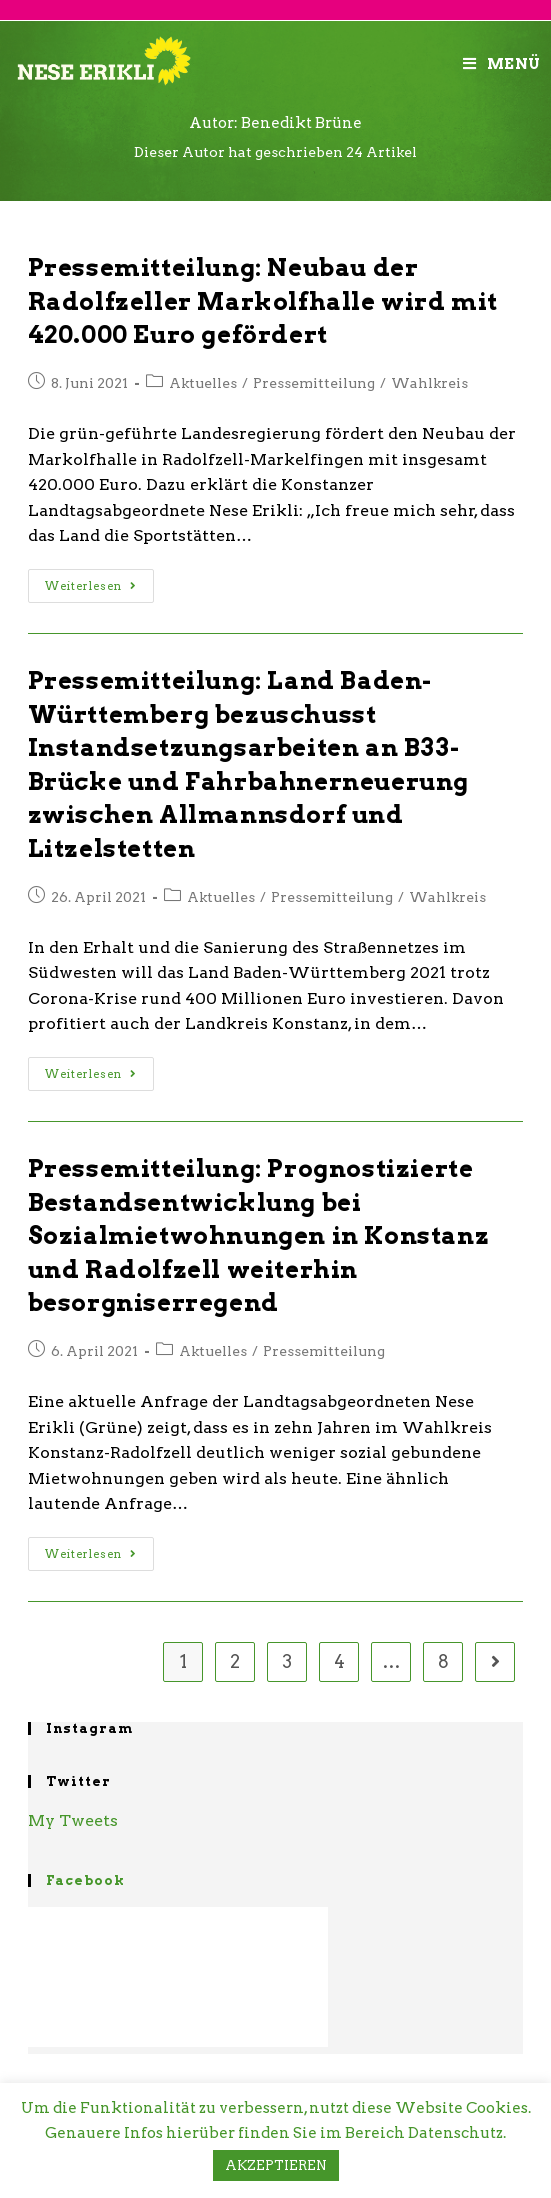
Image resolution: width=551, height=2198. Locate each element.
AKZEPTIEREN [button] (276, 2165)
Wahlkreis (429, 383)
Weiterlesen (91, 586)
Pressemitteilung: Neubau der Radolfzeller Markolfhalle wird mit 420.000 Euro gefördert (263, 301)
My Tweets (73, 1820)
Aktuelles (203, 383)
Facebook (85, 1880)
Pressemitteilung (314, 383)
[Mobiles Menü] (502, 64)
